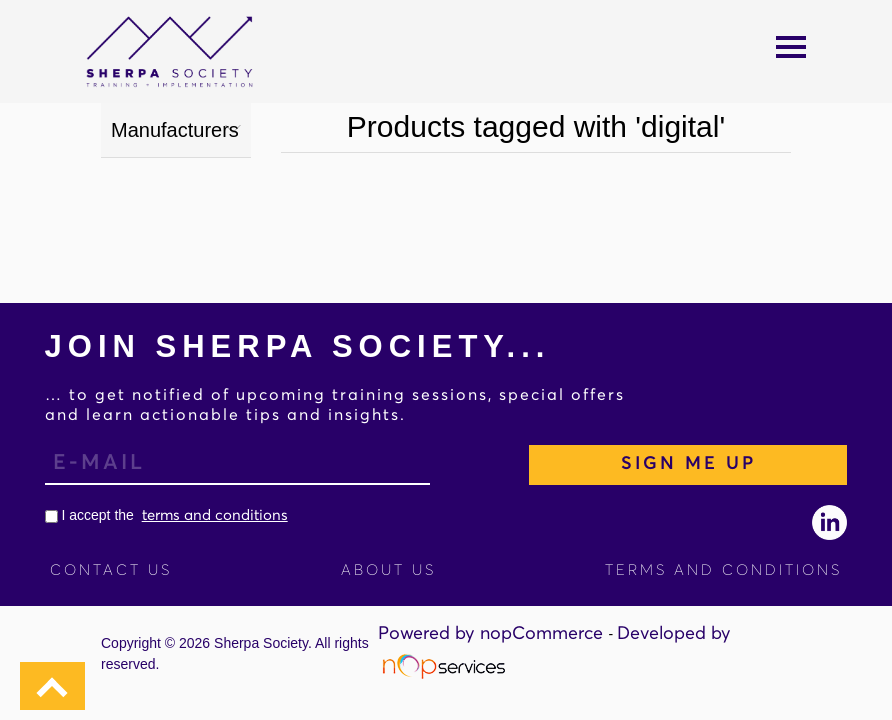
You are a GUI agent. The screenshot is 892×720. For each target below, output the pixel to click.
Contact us (111, 570)
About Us (388, 570)
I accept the (166, 515)
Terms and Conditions (723, 570)
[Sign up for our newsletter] (237, 465)
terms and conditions (215, 515)
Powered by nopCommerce (493, 634)
